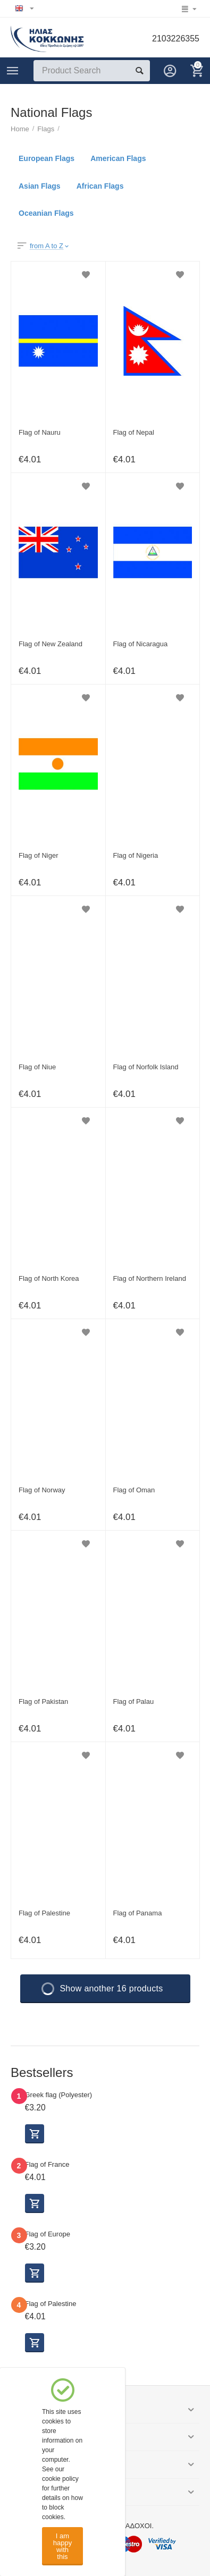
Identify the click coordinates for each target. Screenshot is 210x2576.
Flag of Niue (37, 1067)
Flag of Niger (38, 855)
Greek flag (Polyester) (59, 2095)
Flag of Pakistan (43, 1701)
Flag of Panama (137, 1913)
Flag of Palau (133, 1701)
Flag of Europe (47, 2234)
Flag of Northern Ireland (149, 1278)
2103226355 (175, 38)
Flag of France (47, 2164)
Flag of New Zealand (50, 644)
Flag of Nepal (133, 432)
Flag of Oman (134, 1490)
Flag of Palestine (44, 1913)
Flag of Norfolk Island (146, 1067)
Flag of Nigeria (135, 855)
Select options (34, 2133)
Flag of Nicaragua (140, 644)
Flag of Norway (42, 1490)
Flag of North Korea (49, 1278)
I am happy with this (62, 2546)
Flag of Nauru (40, 432)
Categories (12, 70)
